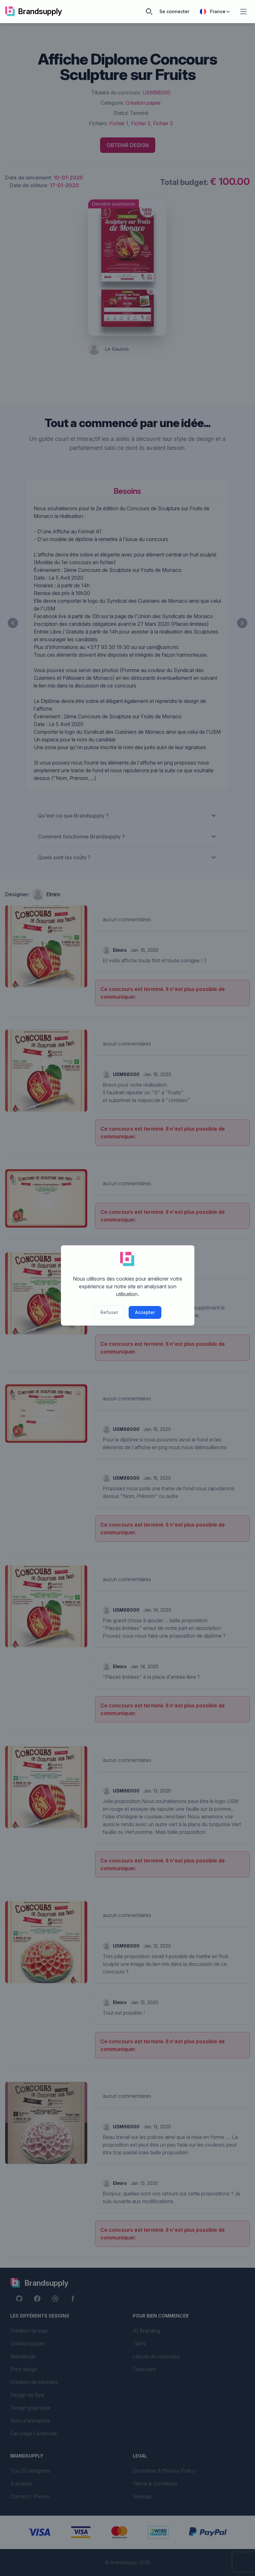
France (215, 11)
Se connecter (174, 11)
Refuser (109, 1312)
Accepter (145, 1312)
